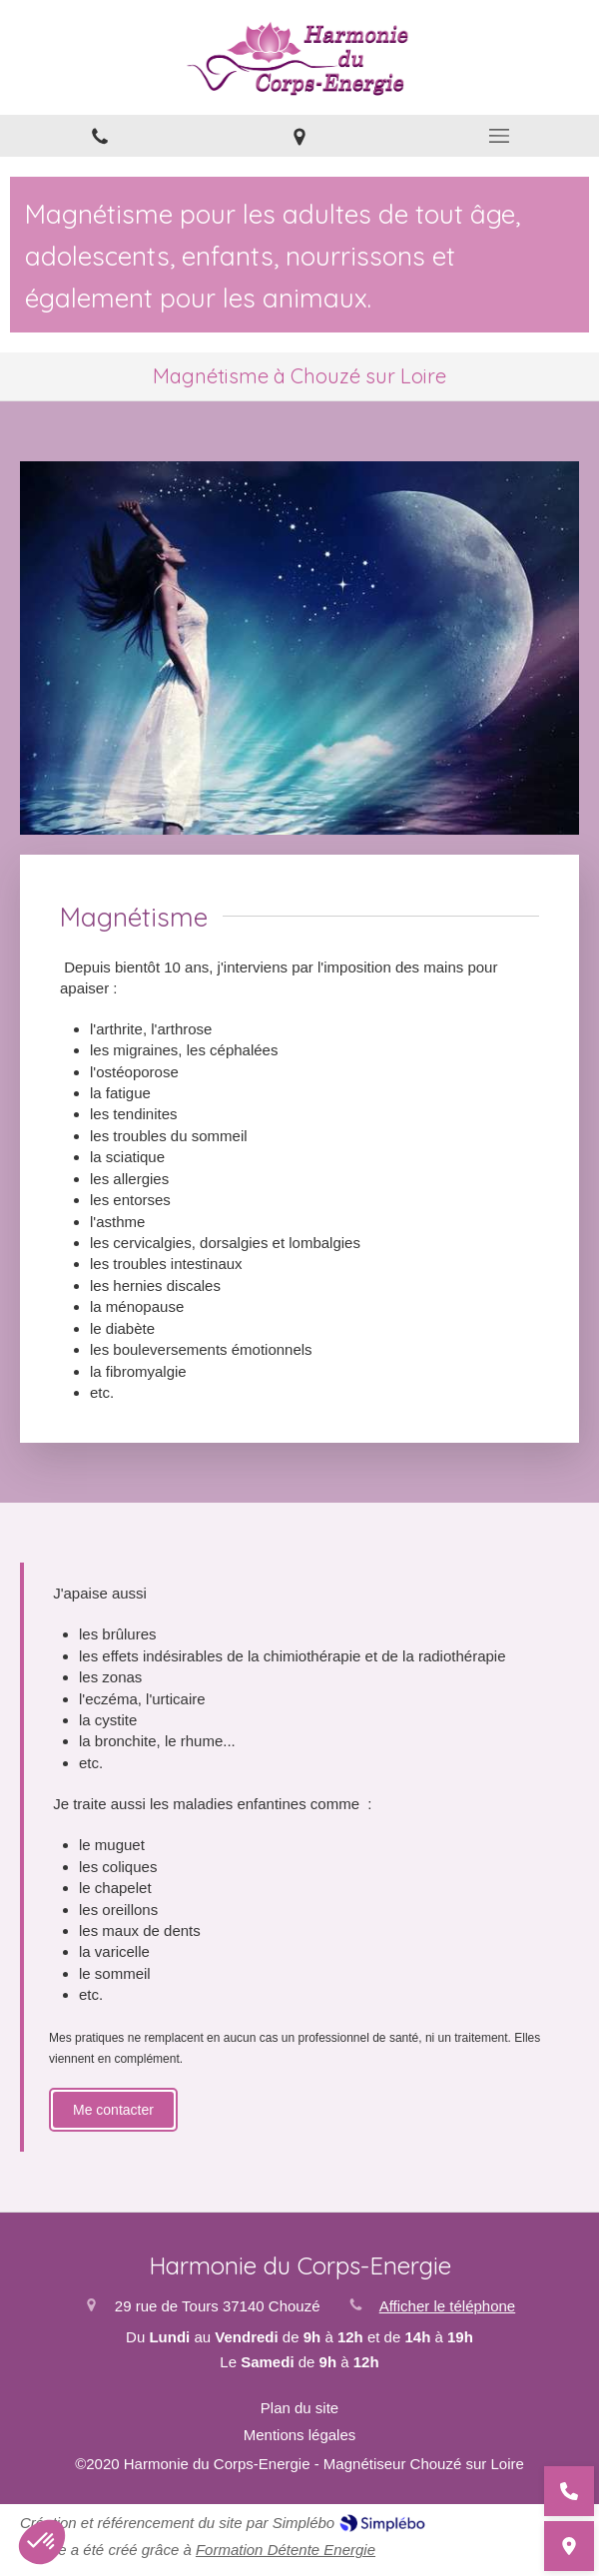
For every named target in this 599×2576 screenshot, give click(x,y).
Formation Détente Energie (285, 2549)
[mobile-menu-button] (499, 136)
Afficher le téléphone (447, 2305)
